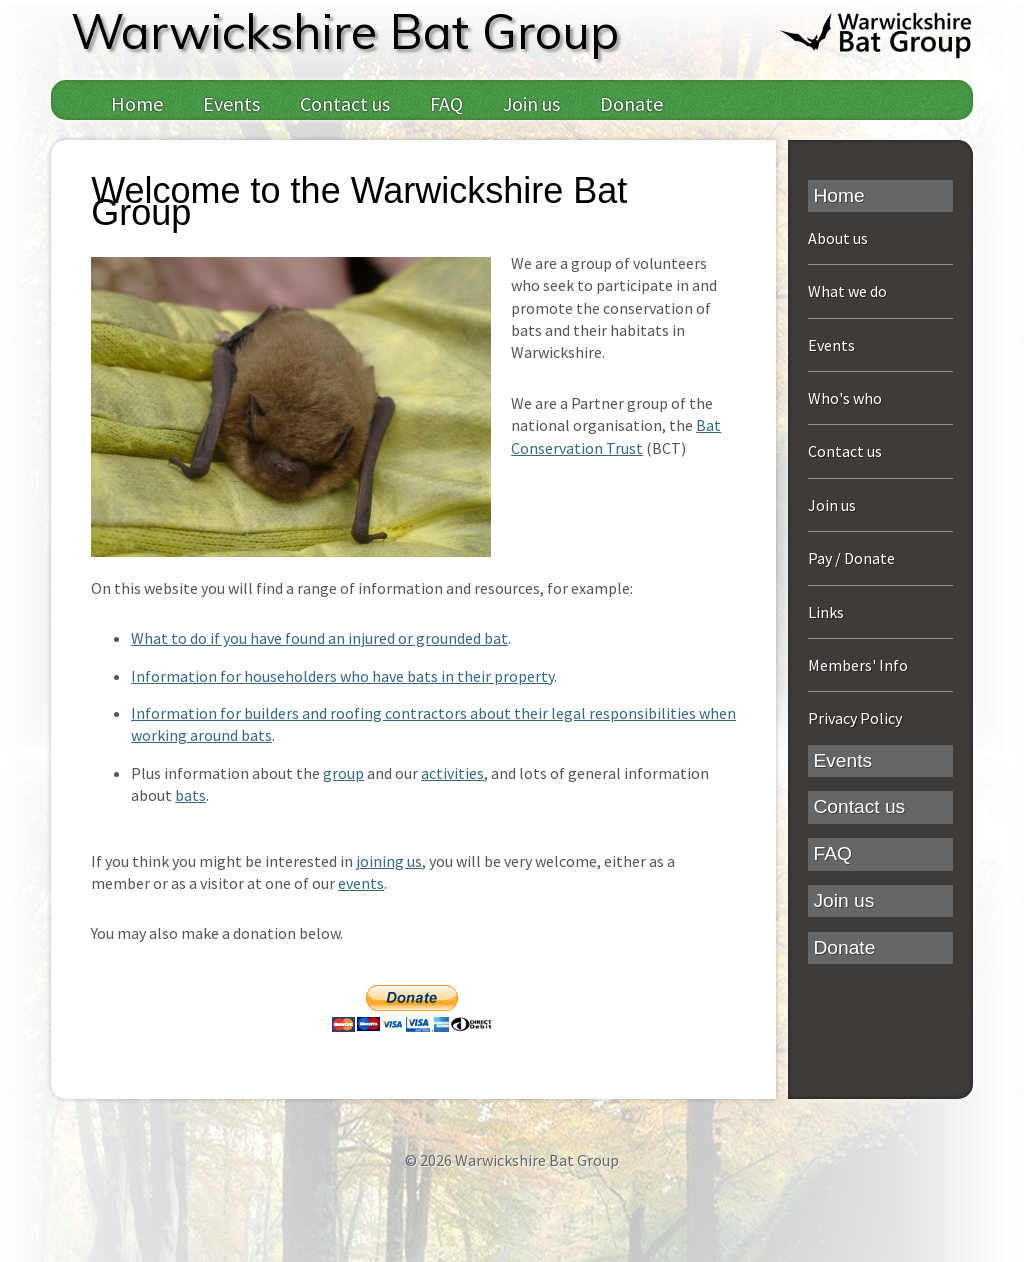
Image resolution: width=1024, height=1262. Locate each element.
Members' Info (858, 665)
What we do (847, 291)
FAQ (446, 103)
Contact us (345, 103)
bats (190, 795)
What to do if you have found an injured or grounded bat (319, 638)
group (343, 773)
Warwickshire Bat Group (345, 31)
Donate (631, 103)
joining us (389, 861)
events (361, 883)
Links (826, 612)
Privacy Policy (855, 718)
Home (137, 103)
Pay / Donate (851, 558)
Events (231, 103)
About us (838, 238)
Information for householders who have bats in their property (342, 676)
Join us (531, 103)
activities (452, 773)
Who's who (845, 398)
